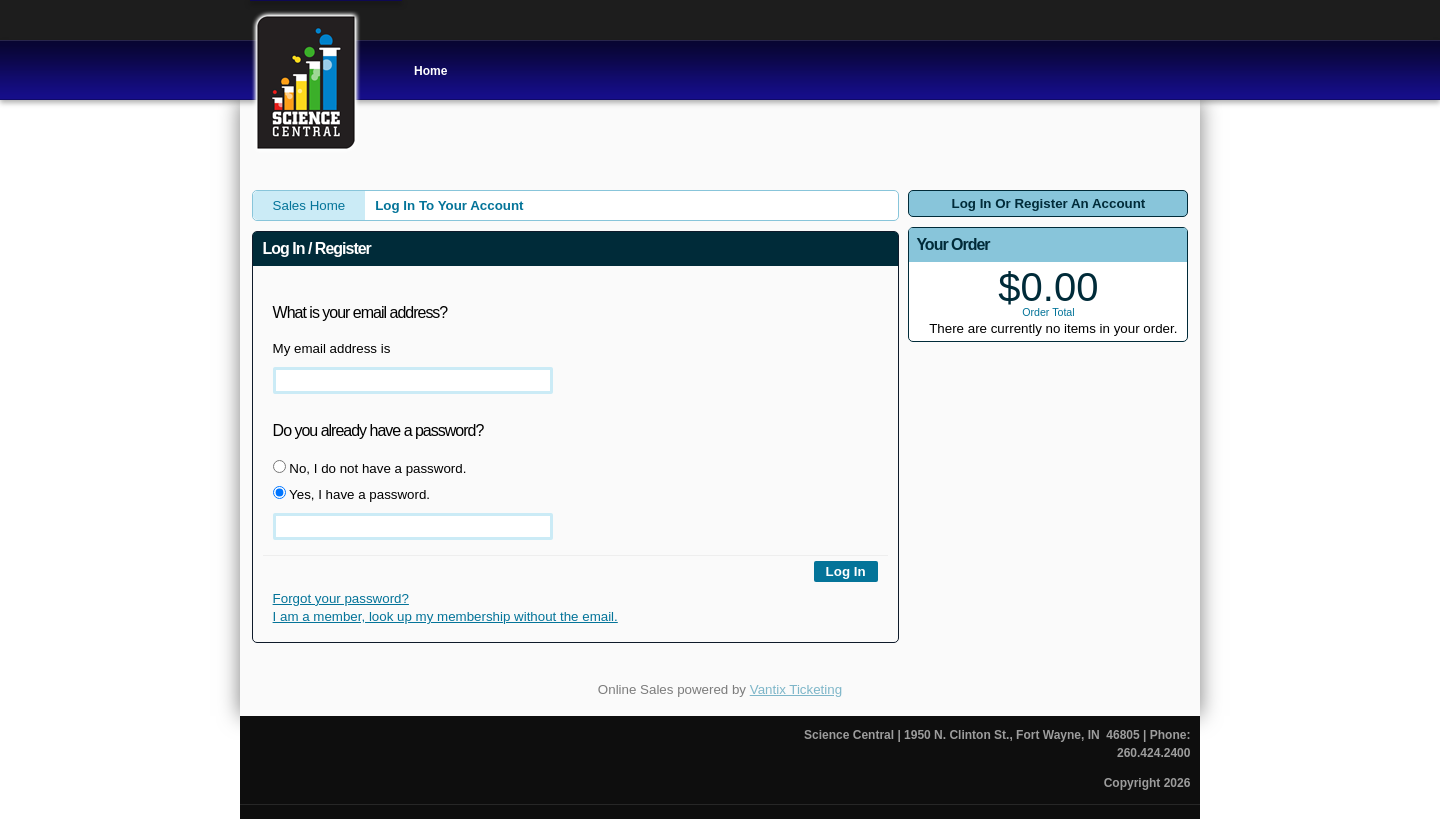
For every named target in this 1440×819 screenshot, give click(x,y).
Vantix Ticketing (796, 689)
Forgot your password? (341, 598)
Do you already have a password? (378, 430)
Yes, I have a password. (351, 494)
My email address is (332, 348)
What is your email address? (360, 312)
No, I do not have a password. (370, 468)
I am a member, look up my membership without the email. (445, 616)
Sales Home (309, 205)
